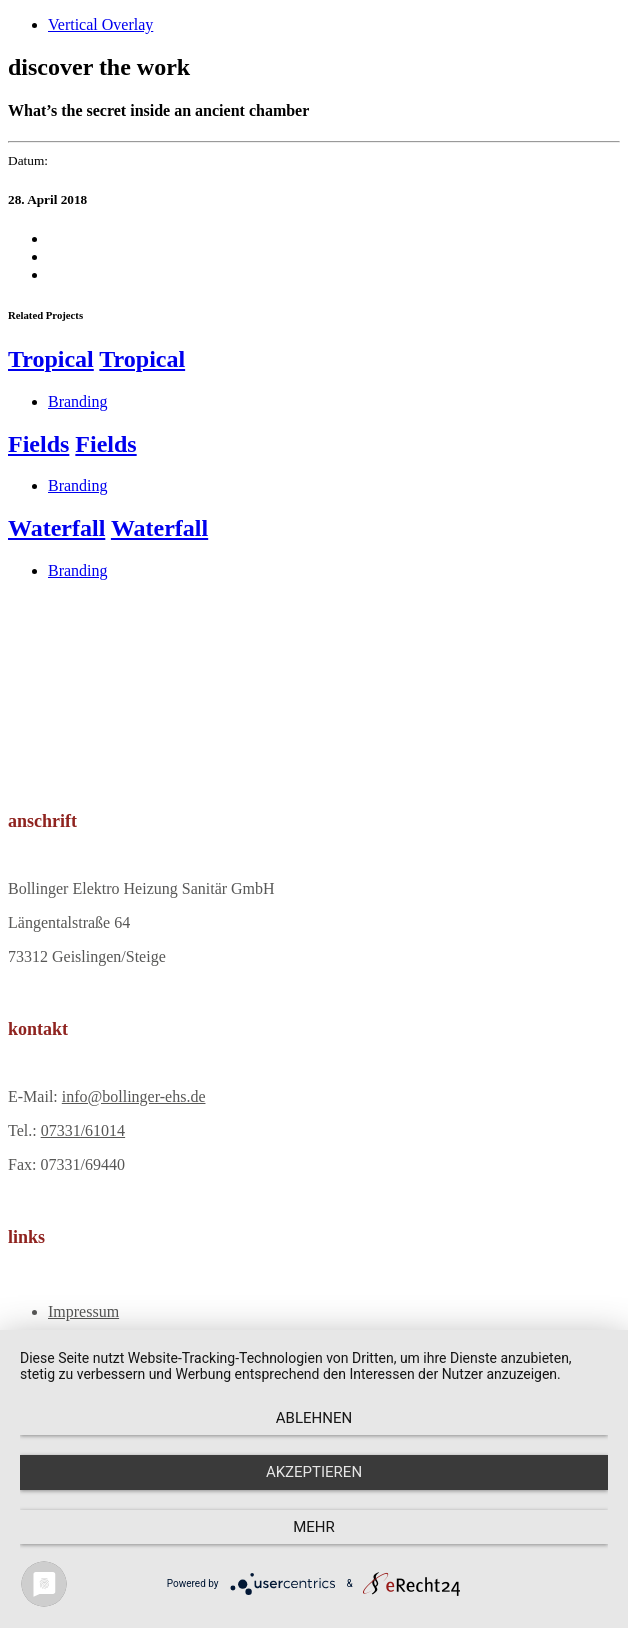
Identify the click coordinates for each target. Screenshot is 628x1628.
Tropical (51, 359)
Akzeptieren (314, 1472)
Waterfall (56, 528)
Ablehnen (314, 1418)
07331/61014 (83, 1130)
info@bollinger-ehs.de (134, 1096)
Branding (78, 401)
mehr (314, 1527)
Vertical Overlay (100, 24)
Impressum (83, 1311)
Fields (38, 444)
